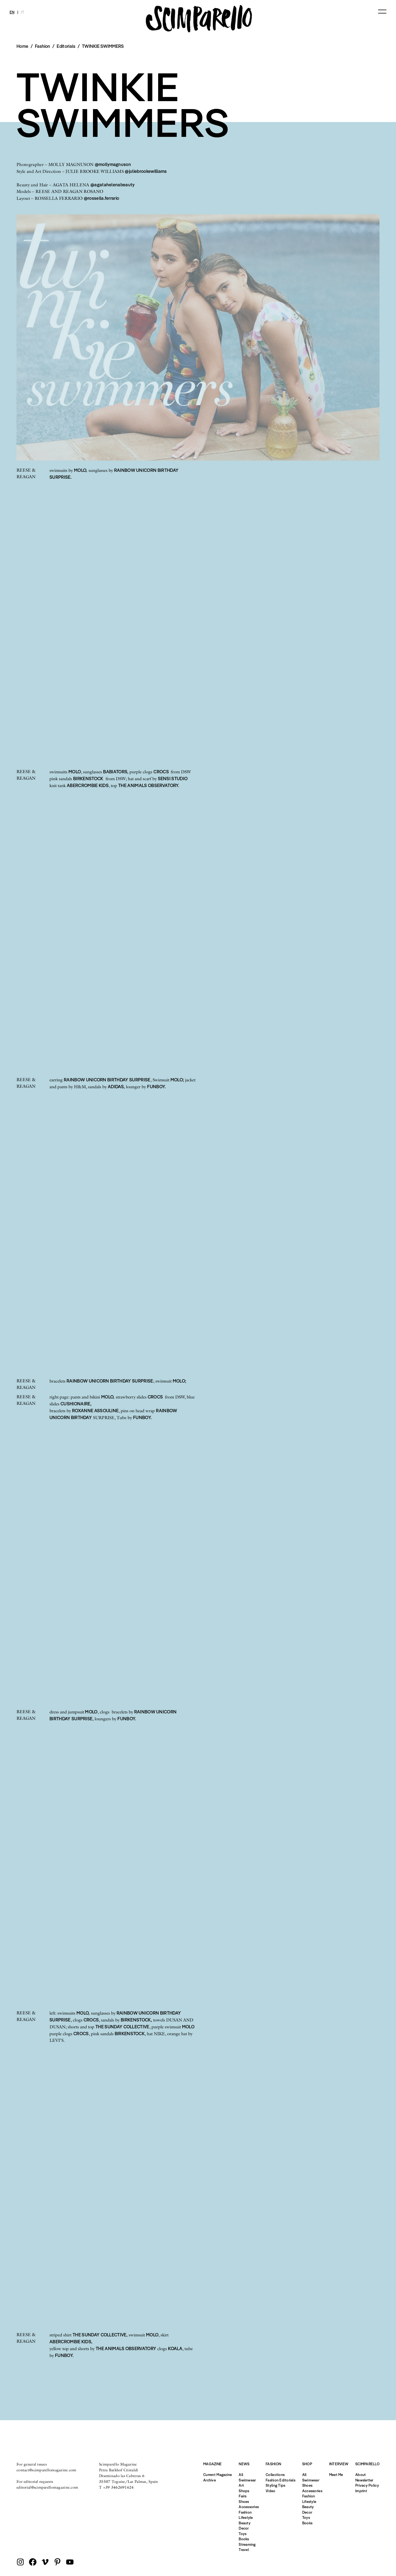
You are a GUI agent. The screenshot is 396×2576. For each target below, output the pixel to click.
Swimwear (247, 2480)
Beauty (245, 2523)
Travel (244, 2549)
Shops (244, 2491)
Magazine (212, 2464)
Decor (244, 2528)
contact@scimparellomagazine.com (46, 2469)
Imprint (361, 2491)
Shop (307, 2464)
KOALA (175, 2348)
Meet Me (336, 2474)
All (241, 2474)
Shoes (244, 2501)
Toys (242, 2533)
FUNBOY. (156, 1086)
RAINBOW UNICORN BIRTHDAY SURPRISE (107, 1079)
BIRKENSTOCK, (136, 2020)
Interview (338, 2464)
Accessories (249, 2507)
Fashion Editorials (280, 2480)
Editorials (66, 46)
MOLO (74, 771)
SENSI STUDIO (173, 778)
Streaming (247, 2544)
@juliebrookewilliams (146, 171)
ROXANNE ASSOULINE (95, 1410)
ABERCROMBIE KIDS (88, 785)
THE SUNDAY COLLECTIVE (122, 2026)
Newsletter (364, 2480)
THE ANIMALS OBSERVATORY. (149, 785)
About (360, 2474)
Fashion (245, 2512)
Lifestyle (246, 2517)
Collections (275, 2474)
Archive (209, 2480)
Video (270, 2491)
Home (22, 46)
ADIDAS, (116, 1086)
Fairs (242, 2496)
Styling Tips (275, 2485)
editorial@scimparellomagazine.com (47, 2487)
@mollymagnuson (113, 164)
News (244, 2464)
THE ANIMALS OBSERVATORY (126, 2348)
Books (244, 2539)
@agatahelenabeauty (112, 184)
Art (241, 2485)
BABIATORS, (115, 771)
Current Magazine (217, 2474)
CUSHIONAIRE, (76, 1403)
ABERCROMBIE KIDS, (71, 2341)
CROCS (161, 771)
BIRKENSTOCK (88, 778)
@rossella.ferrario (101, 198)
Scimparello (367, 2464)
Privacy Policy (367, 2485)
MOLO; (177, 1079)
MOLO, (80, 470)
